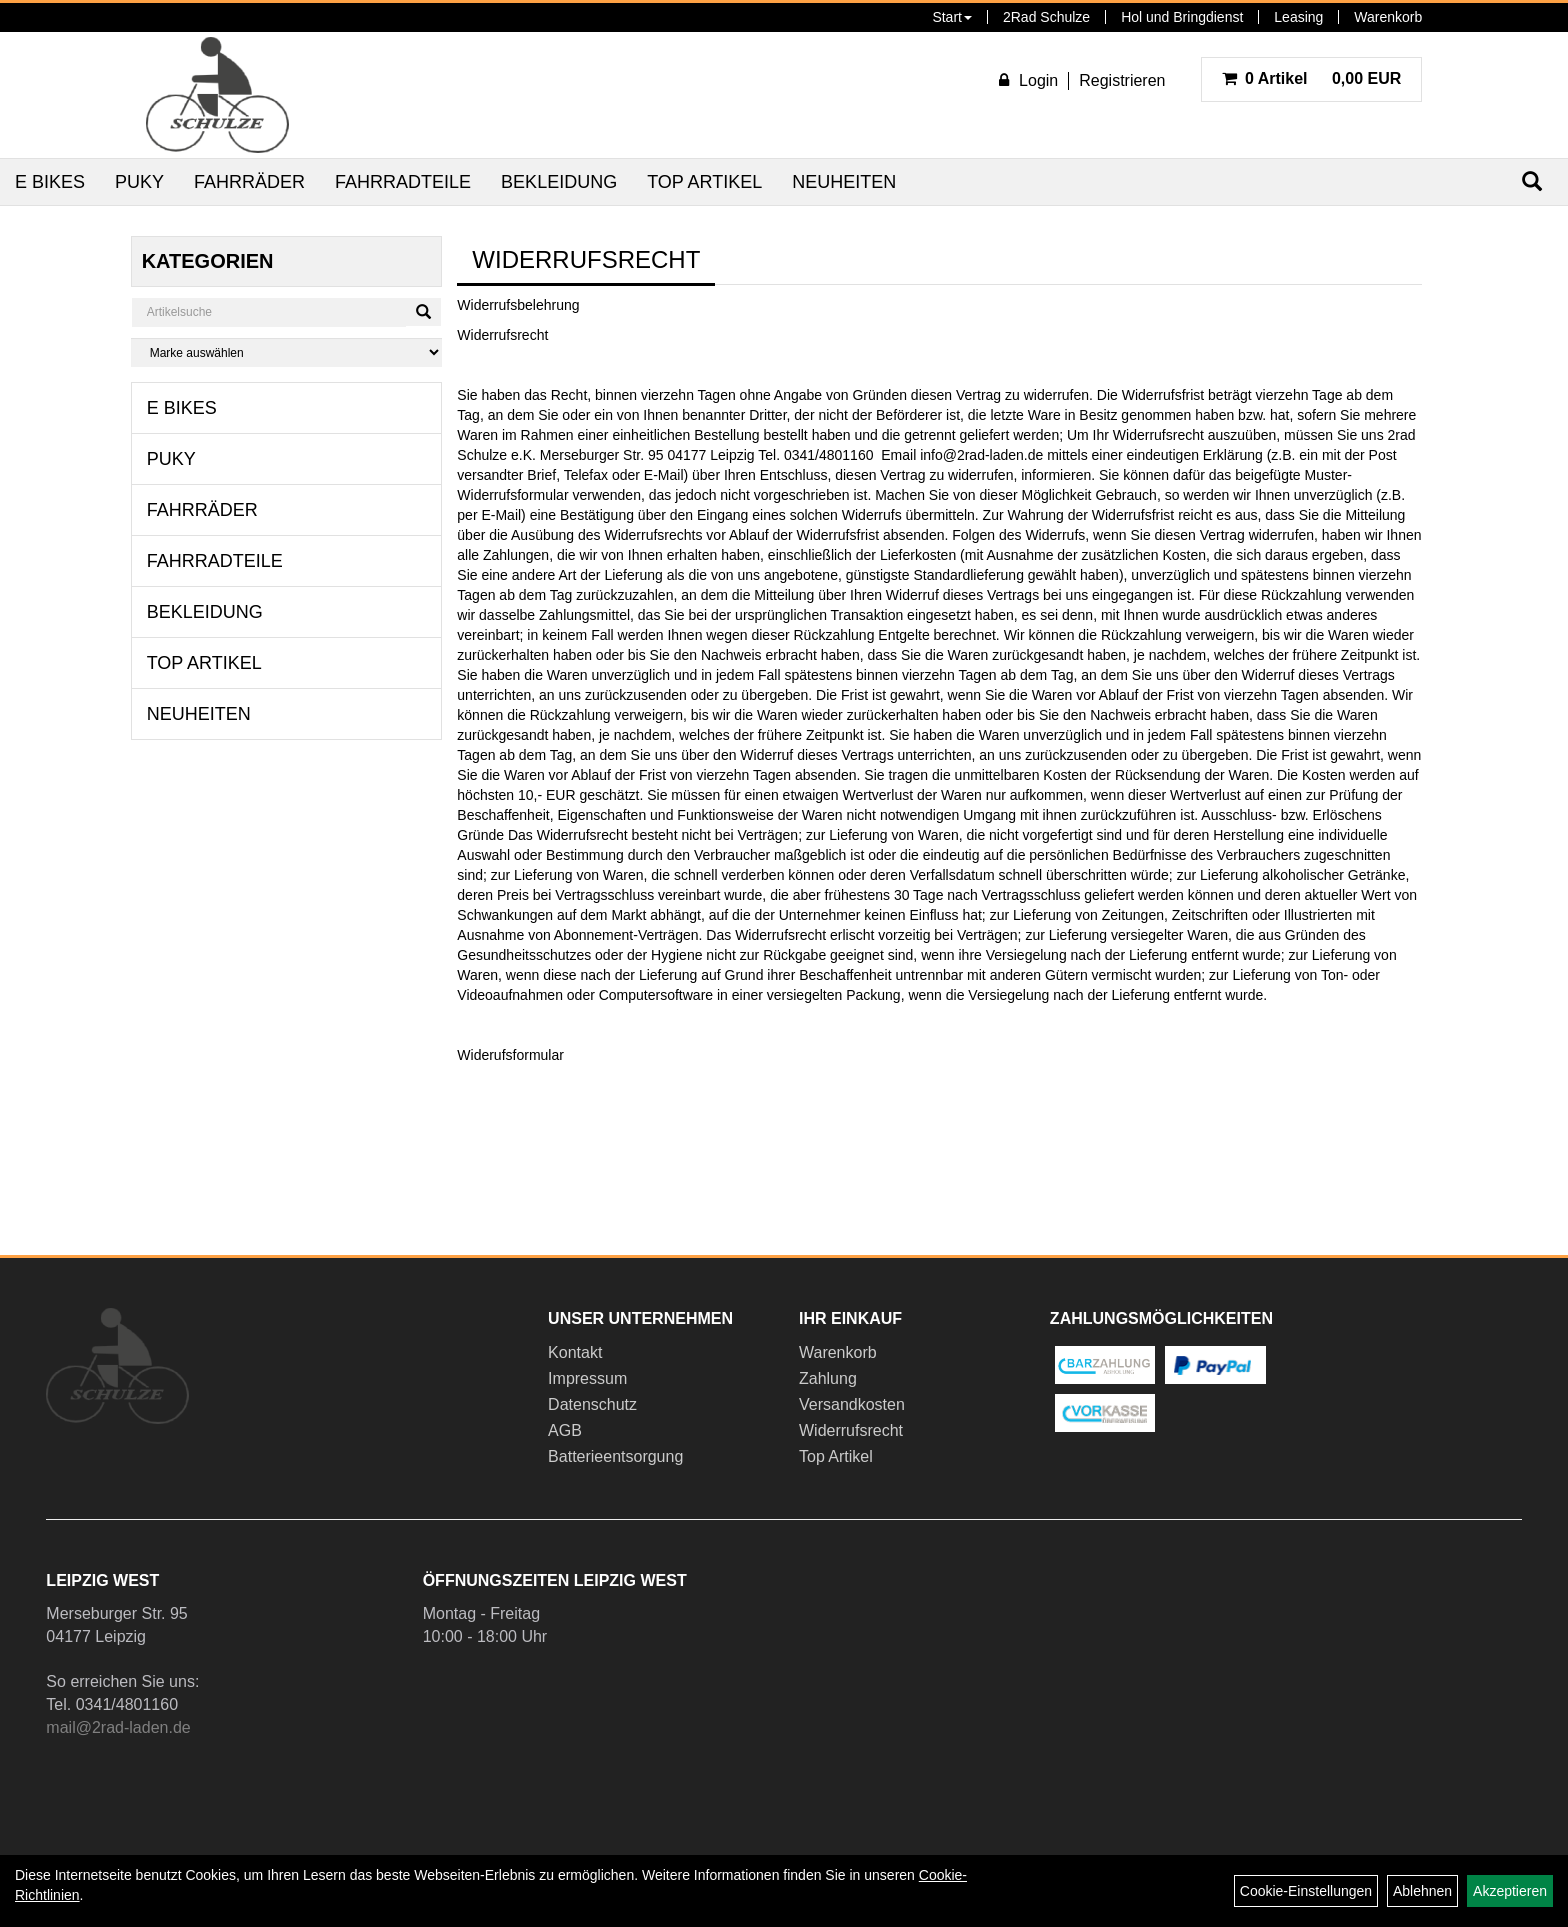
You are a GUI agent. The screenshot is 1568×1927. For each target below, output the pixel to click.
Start (952, 17)
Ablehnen (1422, 1891)
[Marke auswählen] (287, 352)
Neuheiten (844, 182)
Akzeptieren (1510, 1891)
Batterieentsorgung (615, 1456)
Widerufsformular (510, 1055)
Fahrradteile (403, 182)
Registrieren (1122, 80)
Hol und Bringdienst (1182, 17)
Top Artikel (704, 182)
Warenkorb (1388, 17)
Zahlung (828, 1378)
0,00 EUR (1312, 78)
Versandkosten (852, 1404)
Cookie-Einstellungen (1306, 1891)
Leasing (1298, 17)
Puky (139, 182)
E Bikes (50, 182)
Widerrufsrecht (851, 1430)
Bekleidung (559, 182)
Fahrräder (249, 182)
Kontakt (575, 1352)
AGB (565, 1430)
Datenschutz (592, 1404)
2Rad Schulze (1046, 17)
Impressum (587, 1378)
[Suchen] (423, 312)
